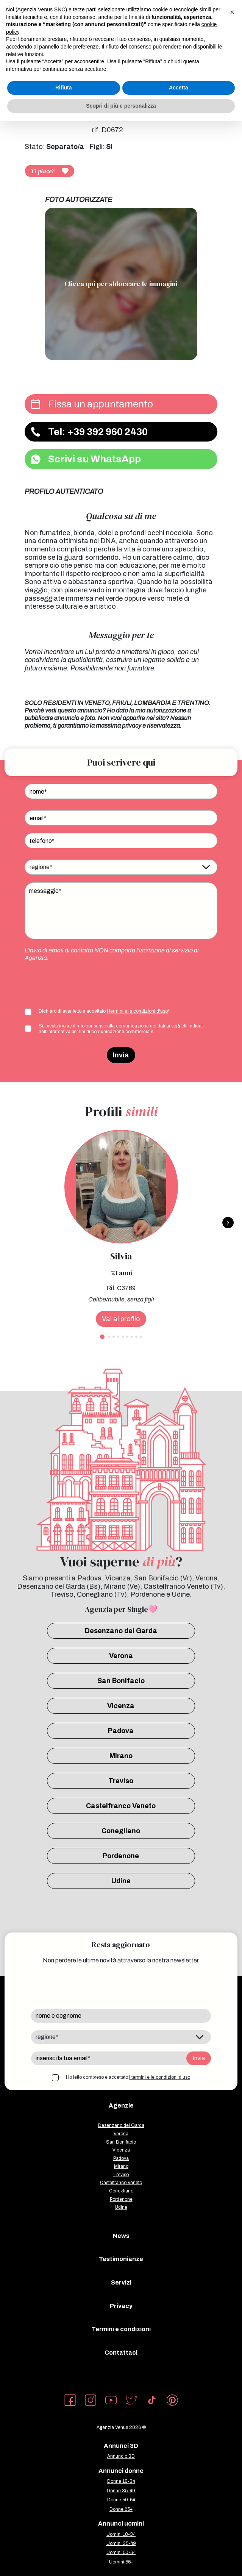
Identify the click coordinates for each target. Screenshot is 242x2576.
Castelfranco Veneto (121, 1806)
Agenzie (121, 2105)
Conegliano (120, 1831)
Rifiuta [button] (63, 88)
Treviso (120, 1781)
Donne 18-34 (121, 2481)
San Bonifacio (121, 1681)
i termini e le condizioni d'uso (137, 1011)
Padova (121, 1731)
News (121, 2236)
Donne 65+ (121, 2509)
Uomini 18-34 (121, 2534)
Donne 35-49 (121, 2490)
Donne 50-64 (121, 2499)
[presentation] (82, 984)
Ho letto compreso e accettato (128, 2077)
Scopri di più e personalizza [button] (121, 106)
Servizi (121, 2282)
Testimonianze (121, 2259)
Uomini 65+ (121, 2562)
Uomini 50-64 (121, 2552)
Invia (121, 1055)
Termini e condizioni (121, 2329)
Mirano (121, 1756)
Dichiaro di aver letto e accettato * (104, 1011)
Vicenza (120, 1706)
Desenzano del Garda (121, 1631)
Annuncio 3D (121, 2456)
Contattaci (121, 2352)
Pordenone (121, 1856)
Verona (121, 1656)
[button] (232, 12)
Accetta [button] (178, 88)
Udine (121, 1881)
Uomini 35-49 (121, 2543)
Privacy (121, 2306)
